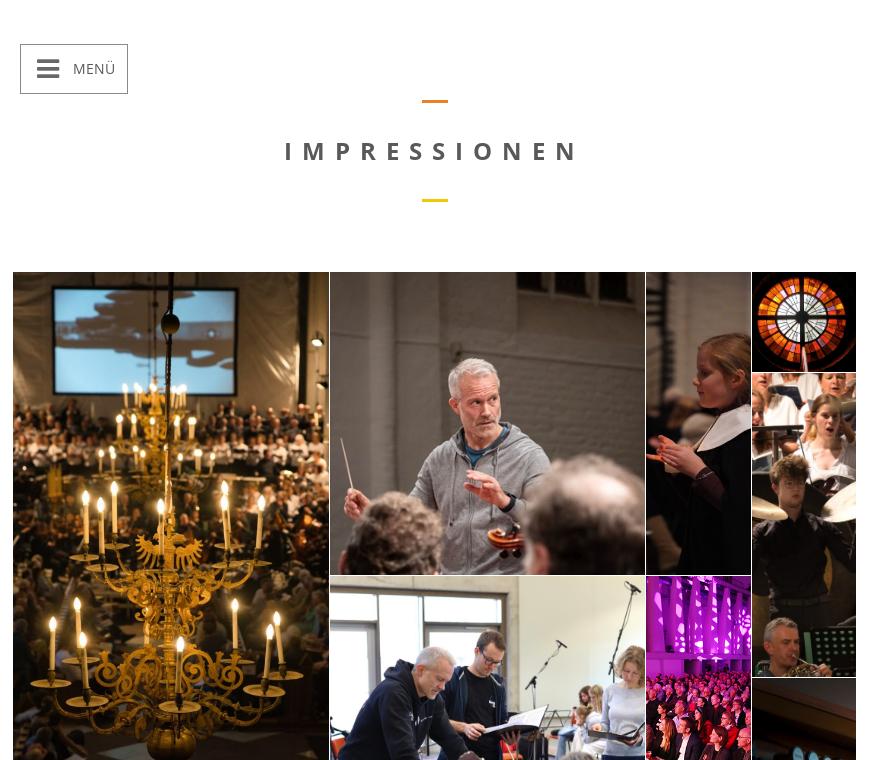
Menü (92, 68)
